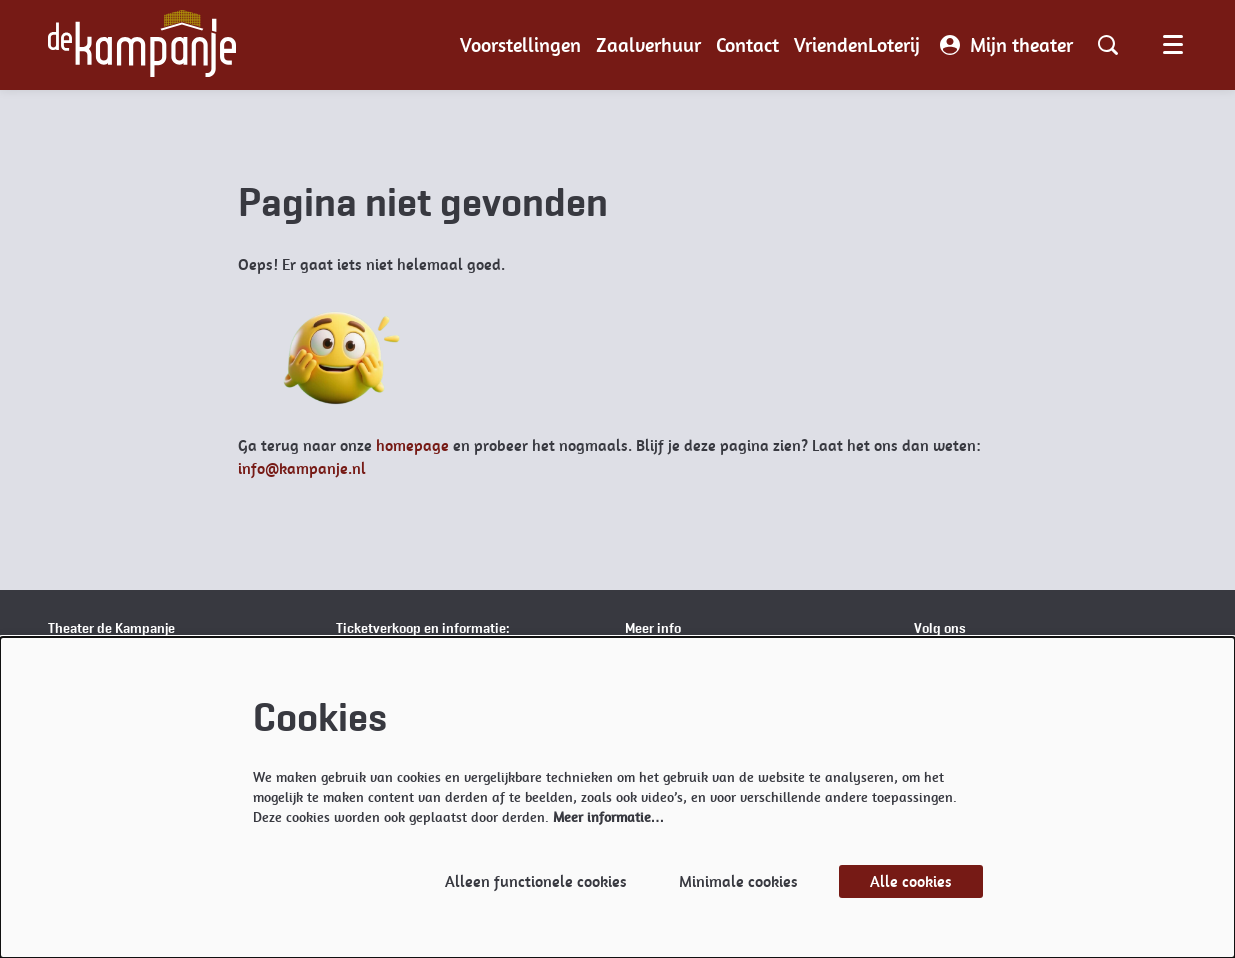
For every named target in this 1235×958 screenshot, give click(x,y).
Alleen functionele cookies (536, 881)
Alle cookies (911, 881)
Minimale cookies (738, 881)
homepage (412, 445)
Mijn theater (1006, 45)
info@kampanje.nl (302, 468)
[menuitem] (520, 45)
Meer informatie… (609, 817)
